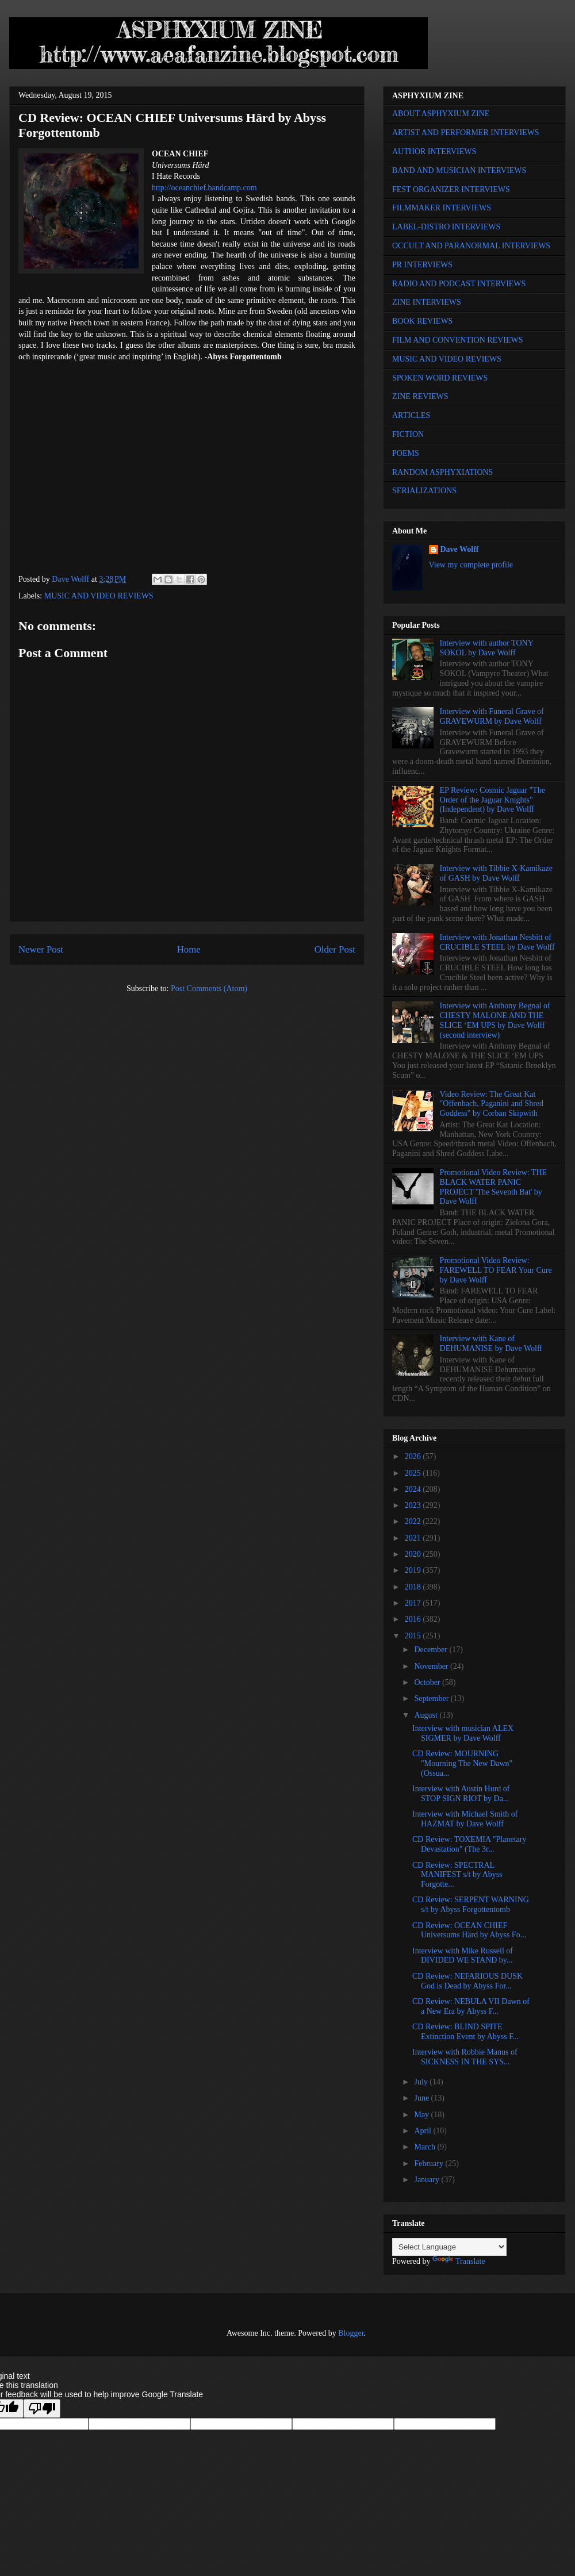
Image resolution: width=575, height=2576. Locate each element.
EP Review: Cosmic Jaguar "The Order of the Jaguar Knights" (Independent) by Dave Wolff (492, 800)
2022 (414, 1521)
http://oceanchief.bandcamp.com (204, 187)
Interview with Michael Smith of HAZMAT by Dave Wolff (465, 1819)
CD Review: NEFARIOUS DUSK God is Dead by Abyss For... (467, 1981)
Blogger (350, 2333)
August (426, 1715)
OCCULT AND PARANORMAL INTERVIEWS (471, 245)
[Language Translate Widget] (449, 2247)
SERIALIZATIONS (424, 490)
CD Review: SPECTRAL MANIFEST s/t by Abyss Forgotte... (457, 1875)
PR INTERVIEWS (422, 264)
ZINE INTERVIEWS (426, 302)
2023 (414, 1505)
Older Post (335, 949)
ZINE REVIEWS (420, 396)
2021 (414, 1538)
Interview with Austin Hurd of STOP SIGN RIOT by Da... (461, 1793)
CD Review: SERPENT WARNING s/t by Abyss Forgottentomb (470, 1904)
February (429, 2163)
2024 (414, 1489)
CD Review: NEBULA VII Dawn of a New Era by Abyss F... (471, 2006)
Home (189, 949)
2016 (414, 1619)
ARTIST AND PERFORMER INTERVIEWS (465, 132)
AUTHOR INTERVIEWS (434, 151)
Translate (458, 2261)
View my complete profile (471, 564)
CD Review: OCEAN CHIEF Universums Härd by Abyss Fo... (469, 1930)
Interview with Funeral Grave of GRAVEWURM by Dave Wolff (492, 716)
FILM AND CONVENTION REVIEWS (457, 340)
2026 (414, 1456)
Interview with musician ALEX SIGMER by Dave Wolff (462, 1733)
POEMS (405, 453)
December (431, 1649)
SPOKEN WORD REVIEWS (440, 378)
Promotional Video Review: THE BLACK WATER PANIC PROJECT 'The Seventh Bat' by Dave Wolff (493, 1187)
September (432, 1698)
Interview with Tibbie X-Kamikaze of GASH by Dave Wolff (496, 873)
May (422, 2114)
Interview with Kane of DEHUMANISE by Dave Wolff (491, 1343)
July (422, 2082)
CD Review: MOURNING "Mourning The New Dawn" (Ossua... (462, 1763)
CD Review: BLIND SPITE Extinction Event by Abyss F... (465, 2031)
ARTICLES (411, 415)
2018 (414, 1587)
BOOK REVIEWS (422, 321)
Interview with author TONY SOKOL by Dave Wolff (487, 648)
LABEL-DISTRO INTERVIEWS (446, 226)
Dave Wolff (459, 549)
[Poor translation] (42, 2408)
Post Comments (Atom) (209, 988)
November (432, 1666)
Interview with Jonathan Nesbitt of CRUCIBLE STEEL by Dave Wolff (497, 942)
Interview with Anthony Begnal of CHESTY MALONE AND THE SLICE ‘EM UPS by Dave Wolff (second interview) (495, 1020)
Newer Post (40, 949)
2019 (414, 1570)
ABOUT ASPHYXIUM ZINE (440, 113)
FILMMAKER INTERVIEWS (441, 208)
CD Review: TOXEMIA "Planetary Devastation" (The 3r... (469, 1844)
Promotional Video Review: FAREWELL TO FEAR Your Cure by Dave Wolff (496, 1270)
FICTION (408, 434)
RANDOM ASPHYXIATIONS (442, 472)
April (423, 2130)
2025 (414, 1473)
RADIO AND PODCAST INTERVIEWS (459, 283)
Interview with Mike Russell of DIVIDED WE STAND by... (462, 1956)
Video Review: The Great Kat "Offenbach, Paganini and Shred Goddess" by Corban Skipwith (491, 1104)
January (427, 2179)
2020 (414, 1554)
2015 (414, 1635)
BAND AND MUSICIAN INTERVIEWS (459, 170)
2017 (414, 1603)
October (428, 1682)
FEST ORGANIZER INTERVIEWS (451, 189)
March (425, 2147)
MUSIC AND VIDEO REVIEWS (99, 596)
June (422, 2098)
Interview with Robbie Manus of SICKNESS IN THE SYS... (465, 2057)
